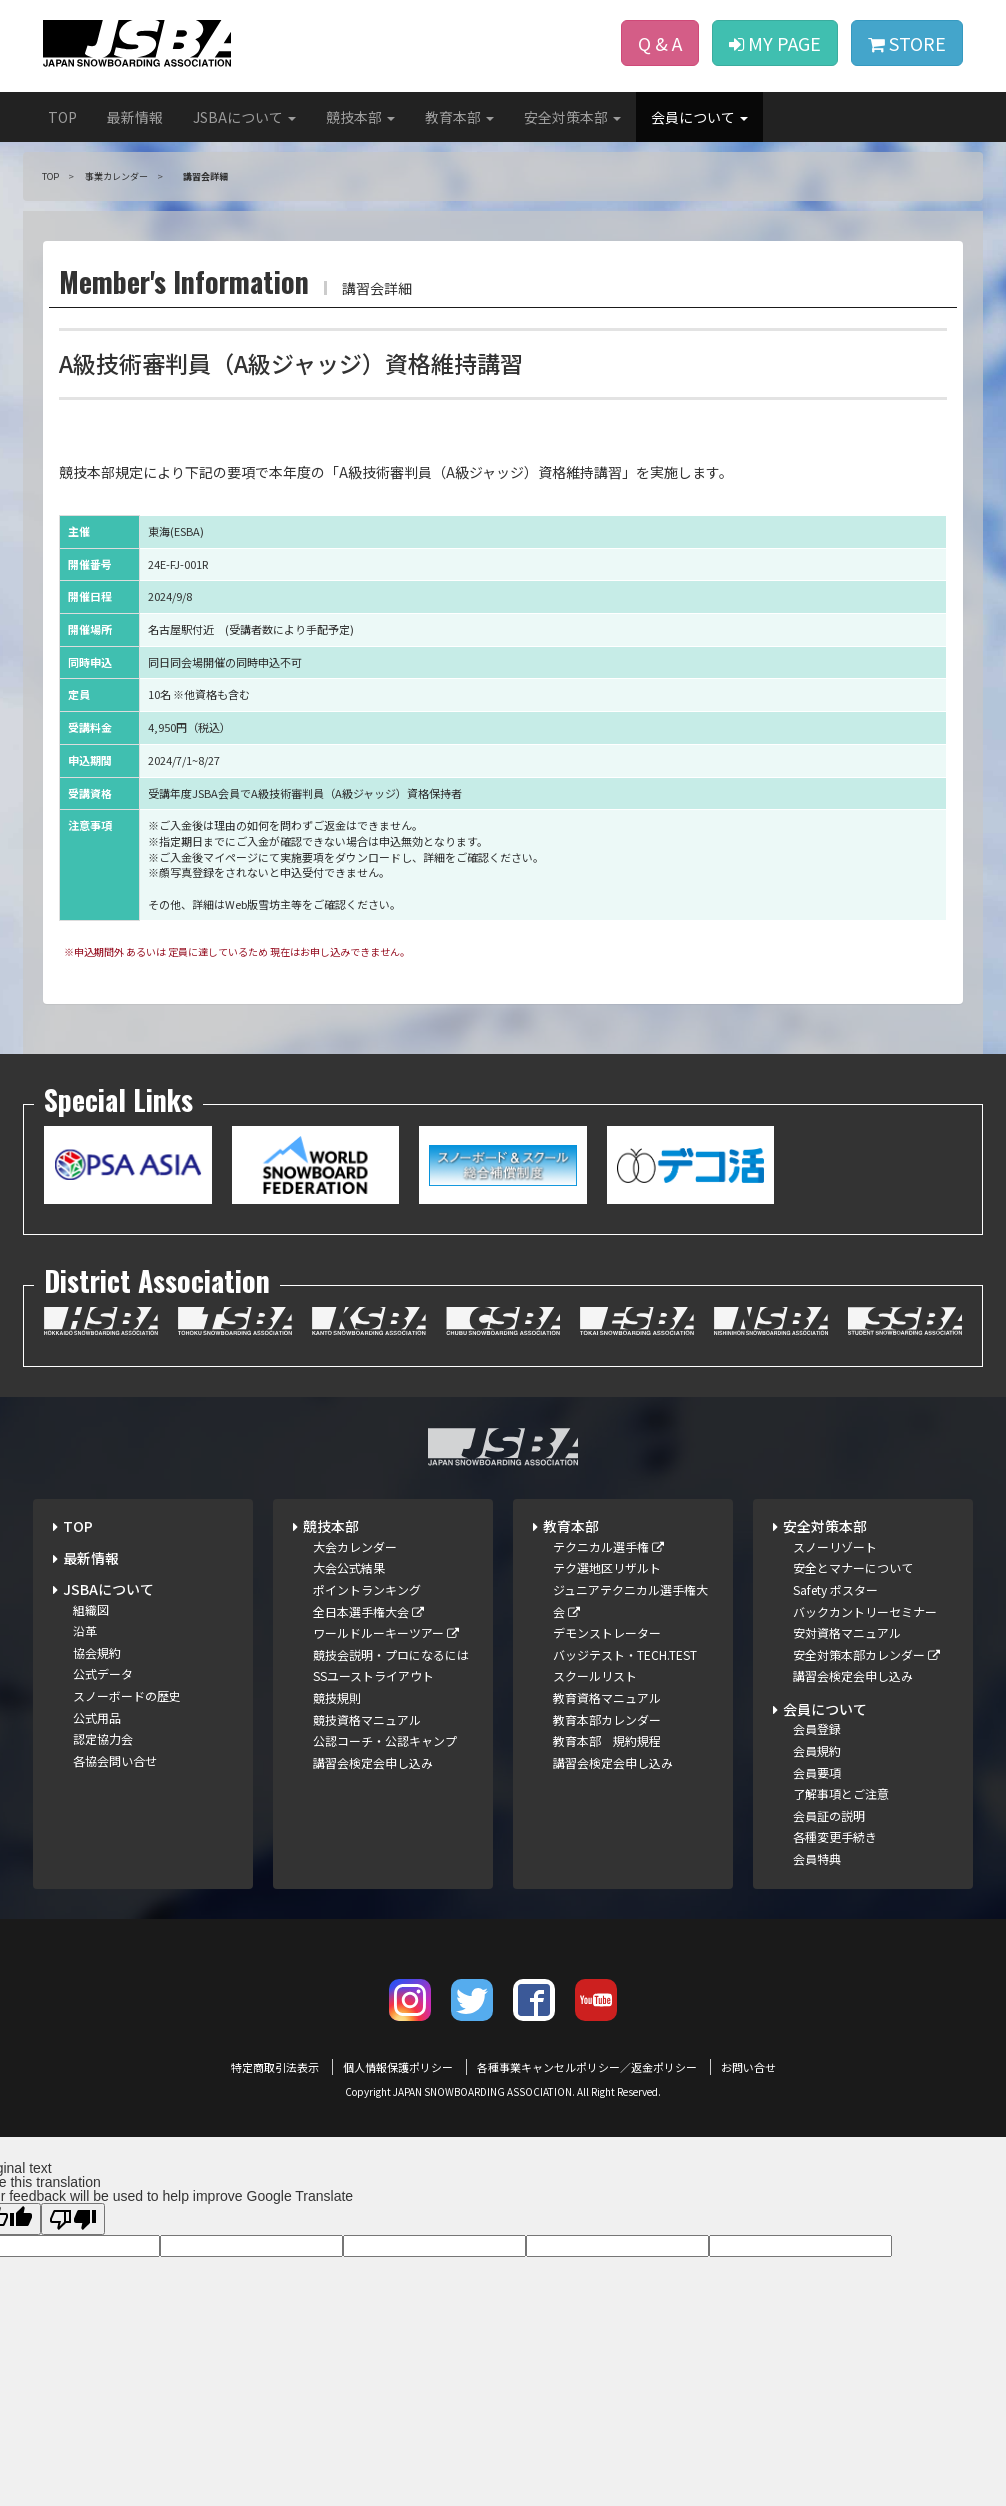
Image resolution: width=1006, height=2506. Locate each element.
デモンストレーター (607, 1632)
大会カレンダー (355, 1546)
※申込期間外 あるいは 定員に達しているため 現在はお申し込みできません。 (237, 951)
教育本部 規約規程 (607, 1740)
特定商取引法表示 (275, 2067)
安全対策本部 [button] (572, 117)
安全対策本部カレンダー (866, 1654)
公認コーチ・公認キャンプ (385, 1740)
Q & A (660, 43)
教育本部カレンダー (607, 1719)
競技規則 (337, 1697)
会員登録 (817, 1728)
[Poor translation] (73, 2219)
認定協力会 (103, 1738)
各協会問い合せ (115, 1760)
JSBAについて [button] (244, 117)
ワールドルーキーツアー (386, 1632)
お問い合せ (748, 2067)
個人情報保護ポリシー (398, 2067)
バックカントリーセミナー (865, 1611)
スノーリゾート (835, 1546)
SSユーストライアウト (373, 1675)
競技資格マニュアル (367, 1719)
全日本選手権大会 (368, 1611)
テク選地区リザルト (607, 1567)
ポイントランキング (367, 1589)
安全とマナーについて (853, 1567)
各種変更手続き (835, 1836)
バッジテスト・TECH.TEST (625, 1654)
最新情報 (135, 117)
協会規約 (97, 1652)
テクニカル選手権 (608, 1546)
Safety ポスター (835, 1589)
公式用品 (97, 1717)
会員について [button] (699, 117)
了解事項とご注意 (841, 1793)
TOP (62, 117)
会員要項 (817, 1772)
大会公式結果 (349, 1567)
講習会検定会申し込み (373, 1762)
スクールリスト (595, 1675)
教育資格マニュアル (607, 1697)
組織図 (91, 1609)
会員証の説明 (829, 1815)
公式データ (103, 1673)
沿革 (85, 1630)
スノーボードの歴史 (127, 1695)
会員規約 (817, 1750)
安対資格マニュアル (847, 1632)
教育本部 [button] (459, 117)
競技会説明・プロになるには (391, 1654)
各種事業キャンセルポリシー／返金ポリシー (587, 2067)
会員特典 (817, 1858)
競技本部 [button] (360, 117)
